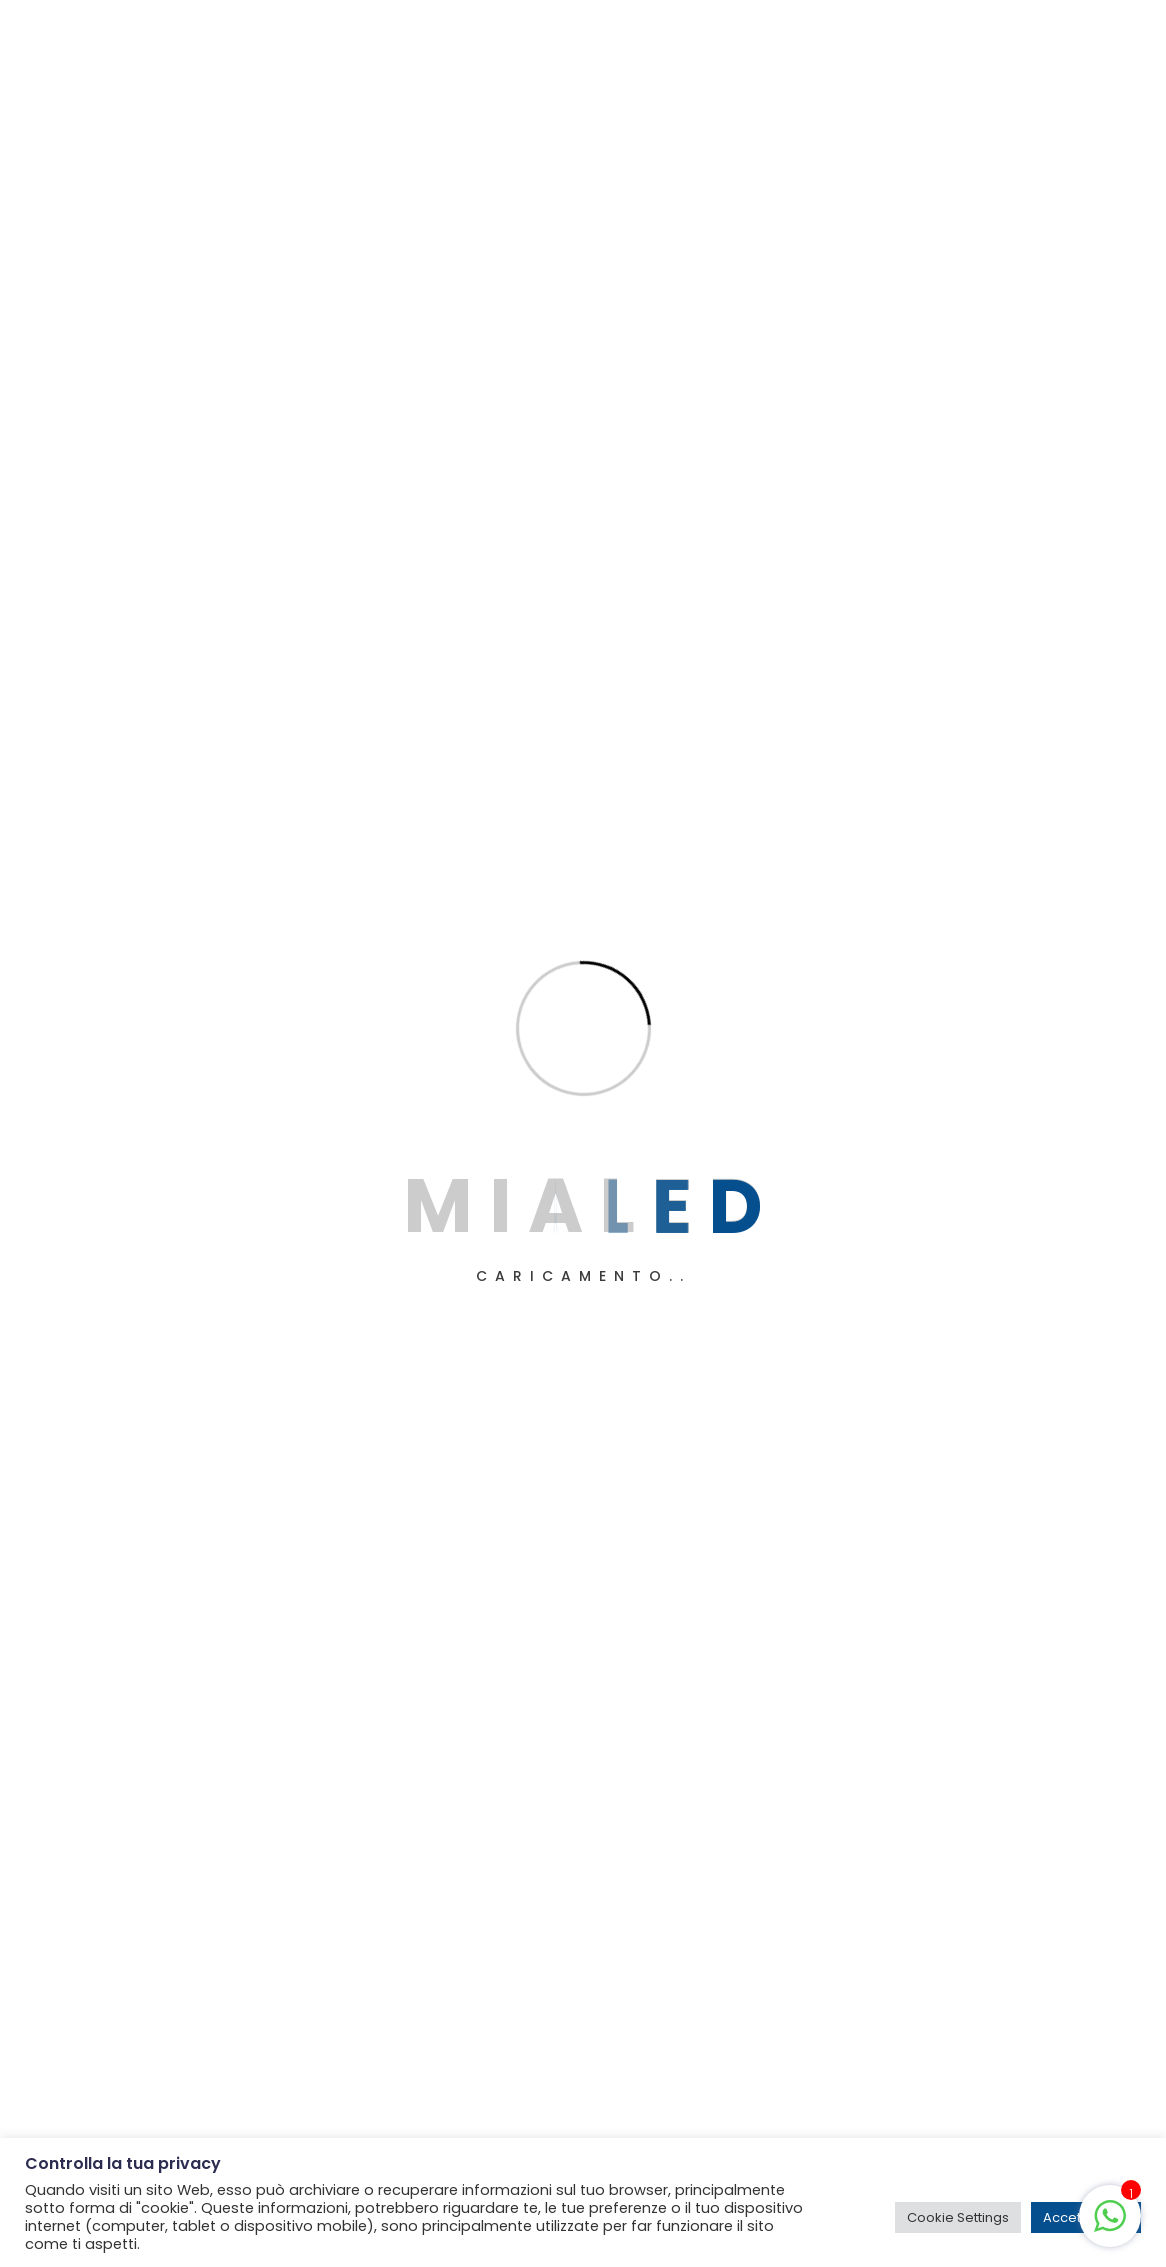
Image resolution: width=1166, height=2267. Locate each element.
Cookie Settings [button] (958, 2217)
